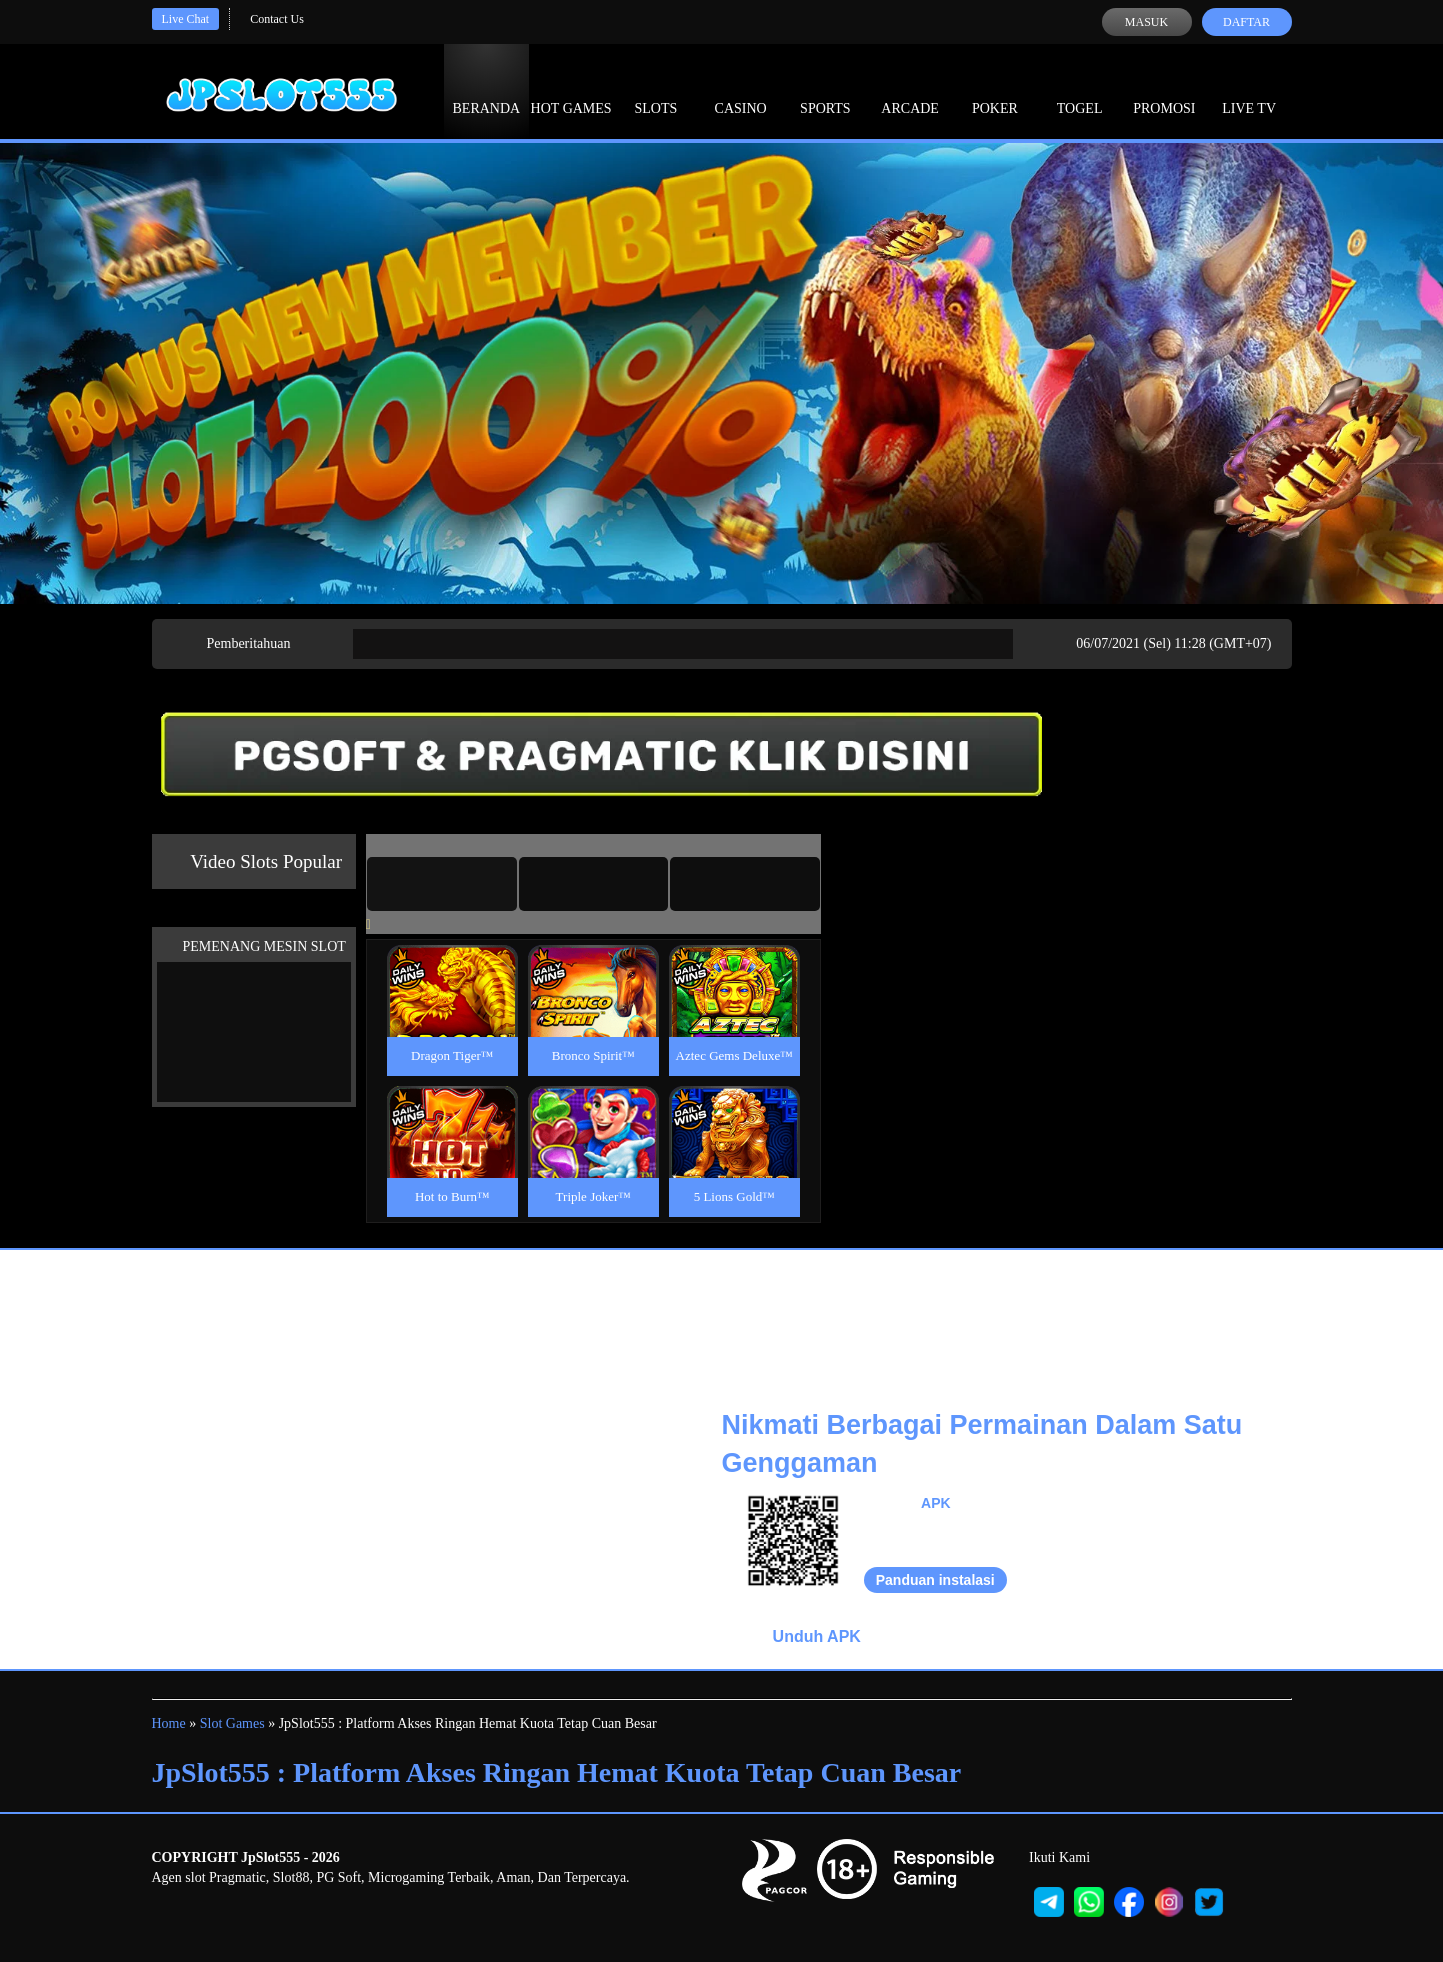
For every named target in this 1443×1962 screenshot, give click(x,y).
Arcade (910, 90)
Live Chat (186, 19)
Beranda (487, 90)
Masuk (1146, 22)
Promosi (1164, 90)
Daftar (1246, 22)
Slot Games (232, 1723)
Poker (995, 90)
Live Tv (1249, 90)
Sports (825, 90)
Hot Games (571, 90)
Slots (655, 90)
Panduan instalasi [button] (935, 1580)
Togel (1080, 90)
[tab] (442, 884)
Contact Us (277, 19)
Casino (741, 90)
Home (169, 1723)
